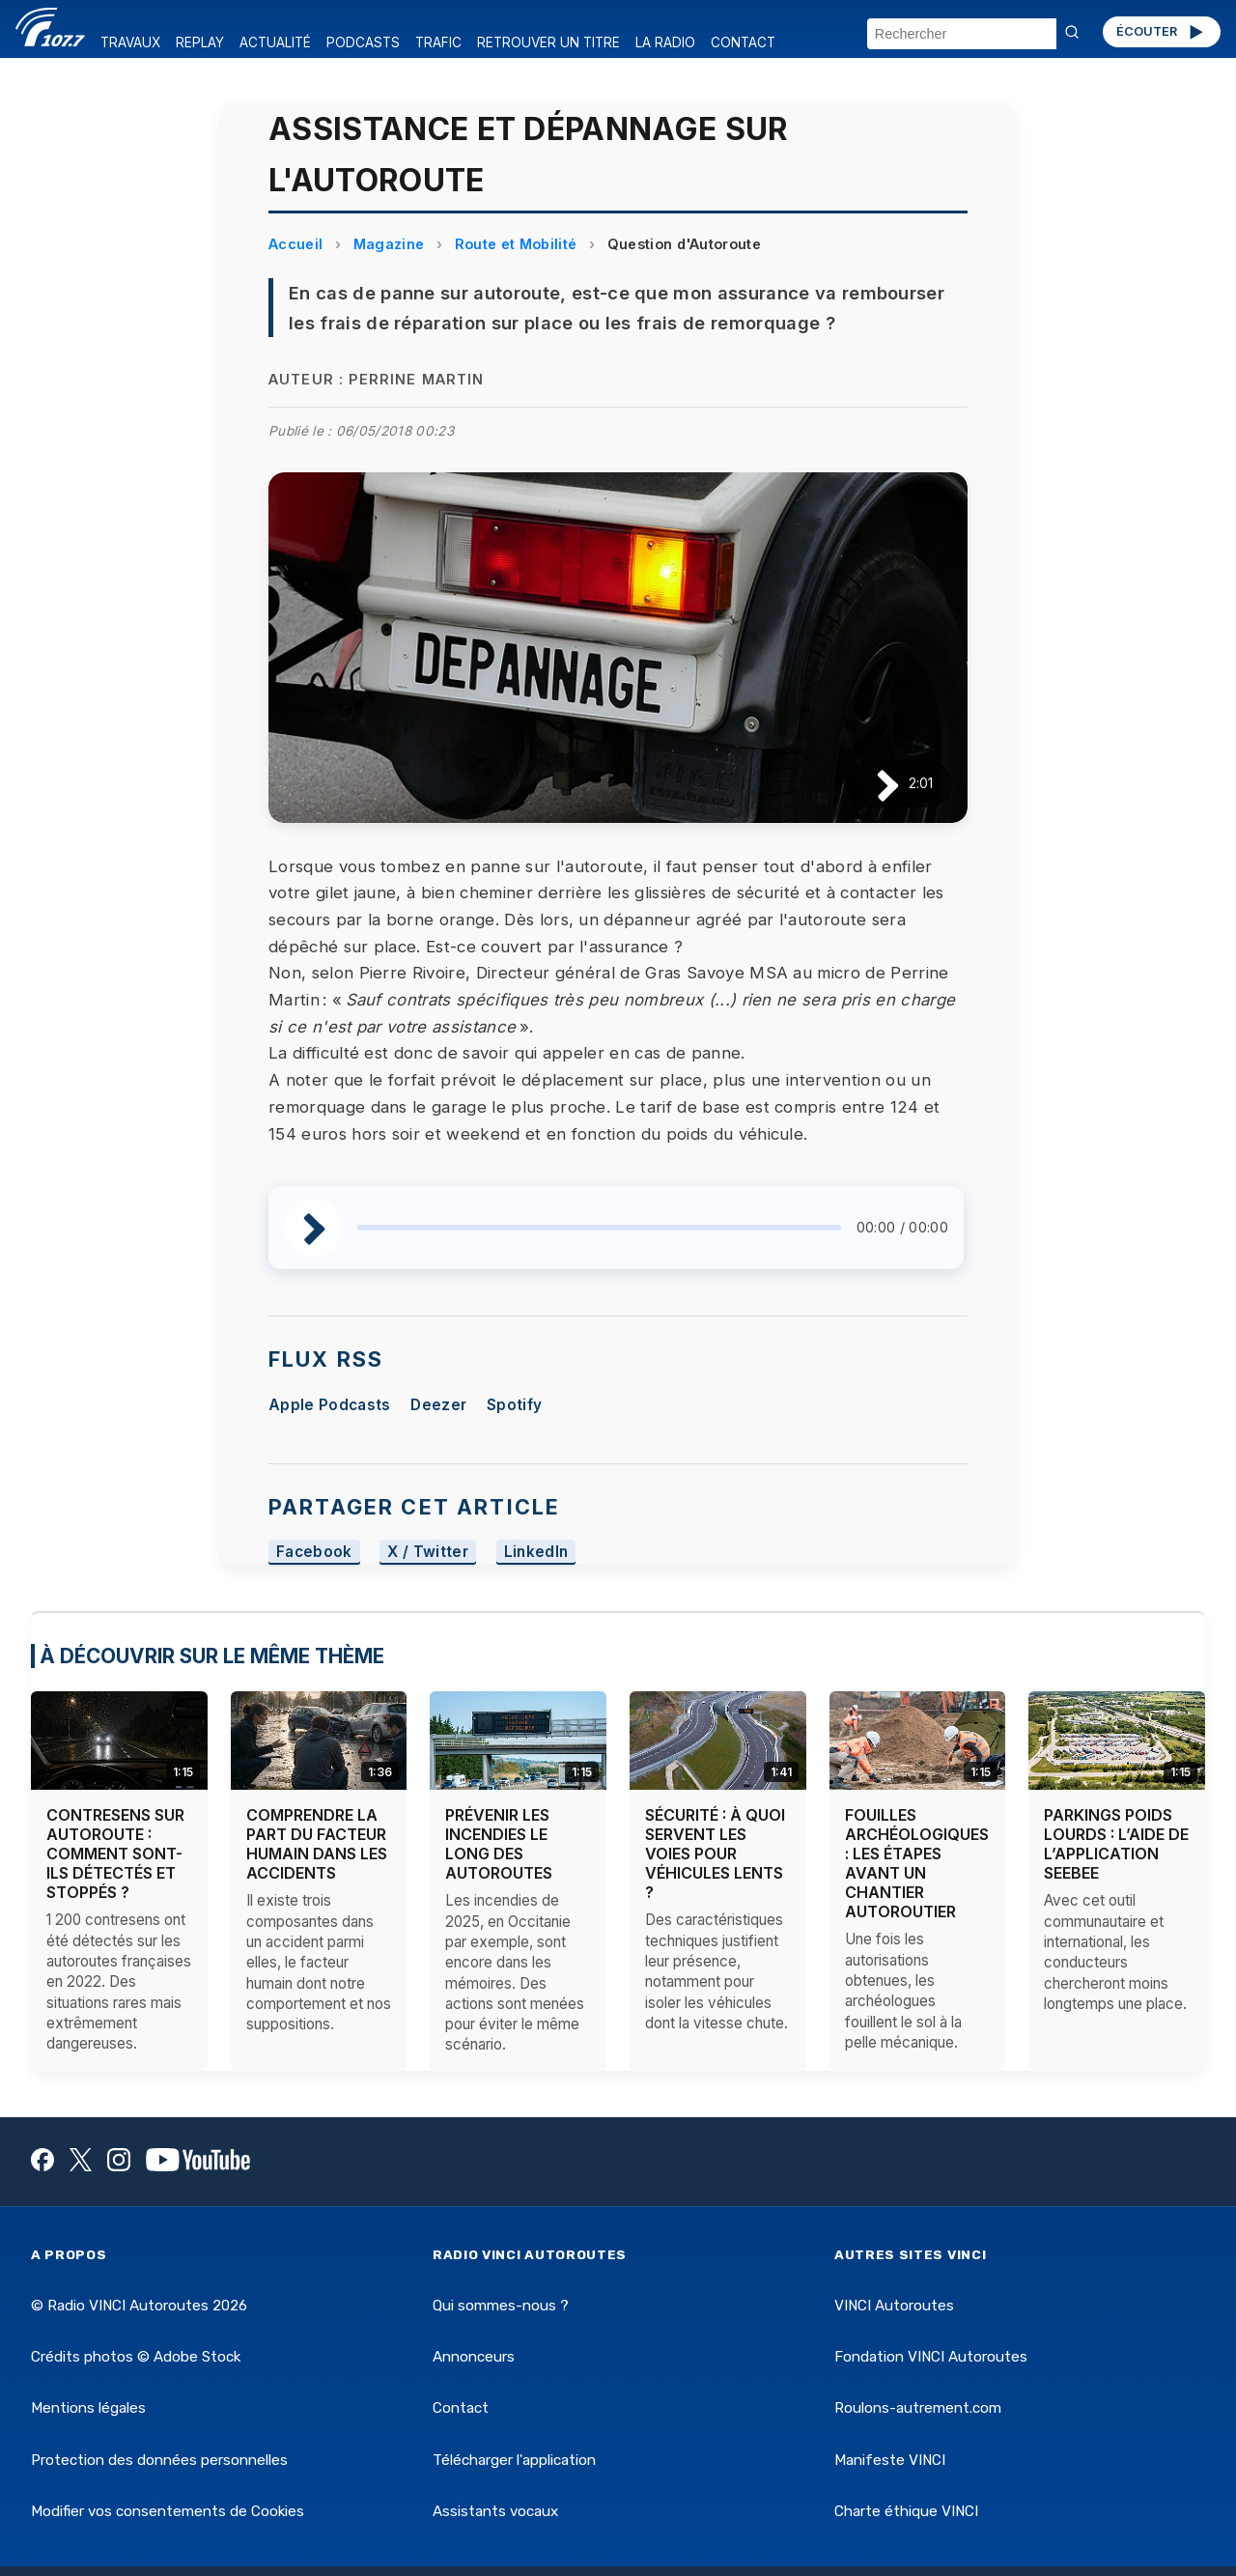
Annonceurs (474, 2356)
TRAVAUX (130, 42)
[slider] (599, 1228)
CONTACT (743, 42)
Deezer (438, 1405)
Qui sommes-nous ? (501, 2305)
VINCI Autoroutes (894, 2305)
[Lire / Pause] (872, 784)
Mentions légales (88, 2408)
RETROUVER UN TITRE (548, 42)
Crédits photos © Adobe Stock (135, 2356)
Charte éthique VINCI (906, 2511)
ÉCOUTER (1161, 31)
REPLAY (200, 42)
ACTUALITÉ (275, 42)
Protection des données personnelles (159, 2460)
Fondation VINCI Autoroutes (930, 2356)
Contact (461, 2408)
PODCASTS (363, 42)
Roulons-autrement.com (917, 2408)
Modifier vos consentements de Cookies (167, 2511)
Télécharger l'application (514, 2460)
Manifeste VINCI (889, 2460)
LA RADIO (665, 42)
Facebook (314, 1552)
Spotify (514, 1405)
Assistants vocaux (495, 2511)
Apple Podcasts (329, 1405)
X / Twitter (427, 1552)
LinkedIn (536, 1552)
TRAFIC (438, 42)
